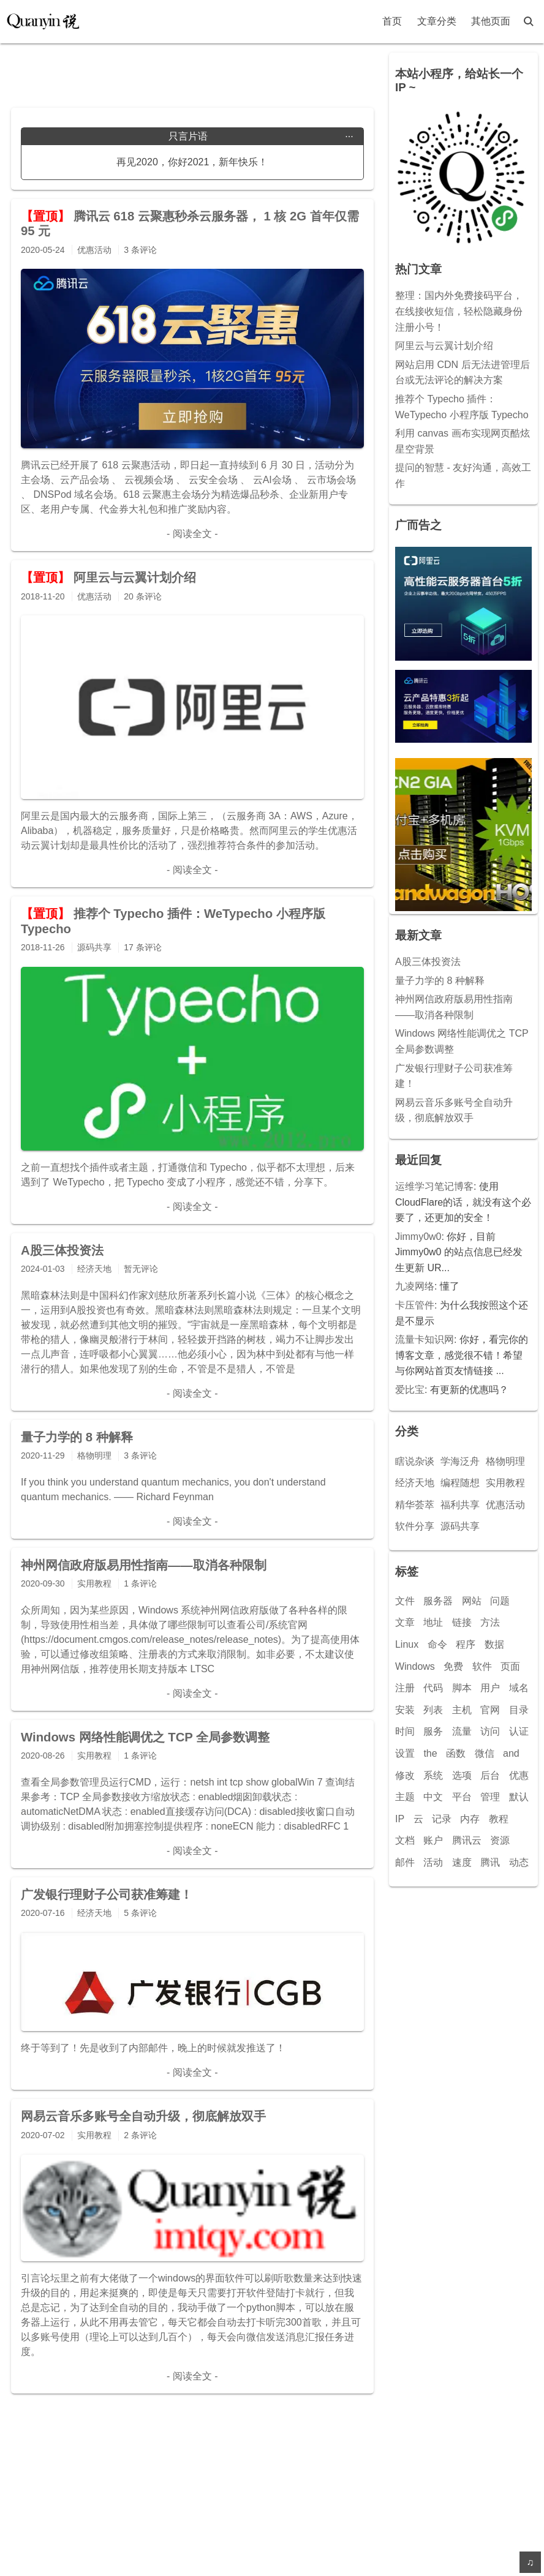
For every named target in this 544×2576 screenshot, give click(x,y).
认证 (519, 1731)
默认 (519, 1797)
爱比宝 (410, 1389)
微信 (484, 1753)
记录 (441, 1819)
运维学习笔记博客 (434, 1186)
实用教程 (505, 1483)
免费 (453, 1666)
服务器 (438, 1601)
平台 (462, 1797)
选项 (462, 1775)
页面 (510, 1666)
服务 (433, 1731)
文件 (405, 1601)
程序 (465, 1644)
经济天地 (414, 1483)
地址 (433, 1622)
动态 (519, 1862)
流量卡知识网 (424, 1339)
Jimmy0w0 (418, 1236)
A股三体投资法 (428, 961)
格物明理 (505, 1461)
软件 (482, 1666)
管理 (490, 1797)
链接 (462, 1622)
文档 (405, 1840)
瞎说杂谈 (414, 1461)
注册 (405, 1688)
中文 (433, 1797)
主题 (405, 1797)
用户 (490, 1688)
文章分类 (436, 21)
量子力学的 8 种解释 (440, 980)
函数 (456, 1753)
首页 (392, 21)
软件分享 (414, 1526)
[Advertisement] (192, 71)
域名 (519, 1688)
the (430, 1753)
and (511, 1753)
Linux (406, 1644)
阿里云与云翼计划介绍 (444, 345)
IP (399, 1819)
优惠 (519, 1775)
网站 (472, 1601)
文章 (405, 1622)
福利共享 (460, 1505)
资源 (500, 1840)
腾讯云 (467, 1840)
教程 (498, 1819)
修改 (405, 1775)
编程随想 (460, 1483)
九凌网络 (414, 1286)
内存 (470, 1819)
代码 (433, 1688)
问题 (500, 1601)
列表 (433, 1710)
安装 (405, 1710)
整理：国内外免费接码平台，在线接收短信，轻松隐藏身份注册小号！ (459, 311)
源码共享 (460, 1526)
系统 (433, 1775)
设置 (405, 1753)
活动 (433, 1862)
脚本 (462, 1688)
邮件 (405, 1862)
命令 (437, 1644)
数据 (494, 1644)
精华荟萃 (414, 1505)
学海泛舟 (460, 1461)
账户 (433, 1840)
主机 (462, 1710)
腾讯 (490, 1862)
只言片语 (260, 136)
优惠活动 (505, 1505)
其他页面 (490, 21)
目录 (519, 1710)
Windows (415, 1666)
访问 (490, 1731)
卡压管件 (414, 1305)
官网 (490, 1710)
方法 (490, 1622)
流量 (462, 1731)
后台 (490, 1775)
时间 (405, 1731)
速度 (462, 1862)
